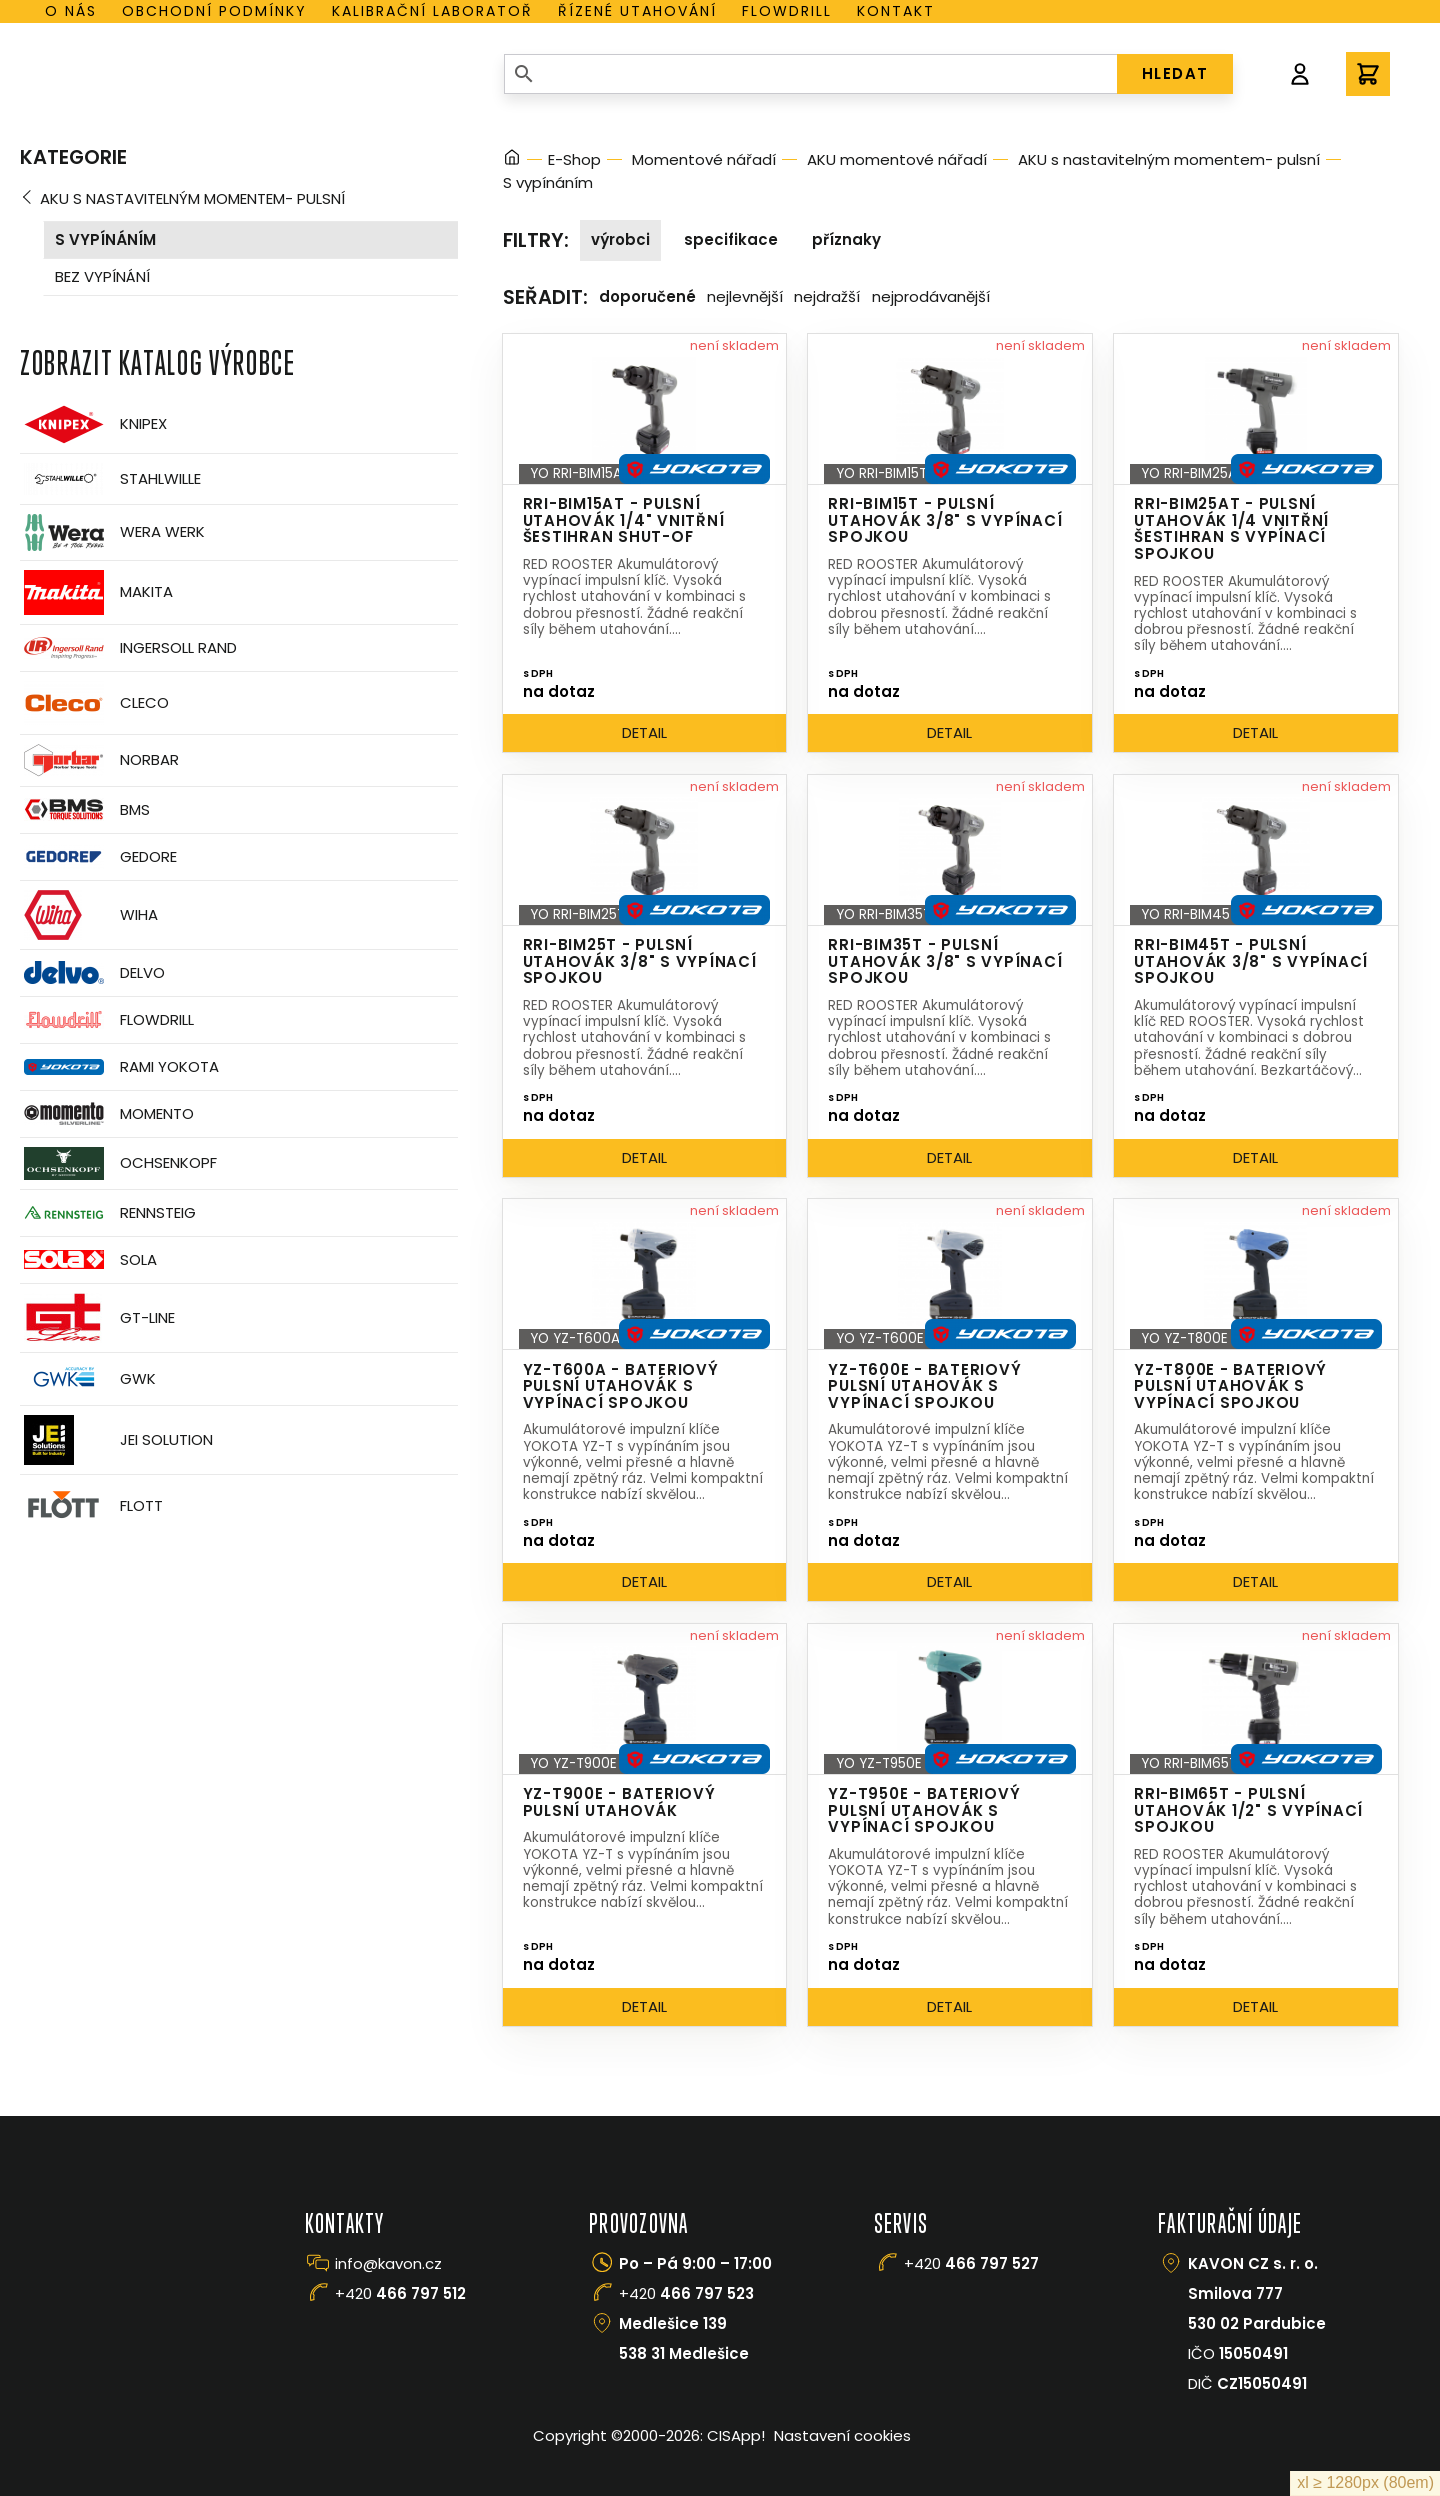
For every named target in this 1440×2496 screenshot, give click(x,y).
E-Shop (574, 159)
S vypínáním (105, 239)
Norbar (99, 760)
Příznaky (846, 239)
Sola (88, 1259)
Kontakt (896, 11)
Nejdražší (827, 296)
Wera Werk (112, 532)
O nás (71, 11)
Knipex (93, 424)
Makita (96, 592)
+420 (400, 2293)
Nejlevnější (745, 296)
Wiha (89, 915)
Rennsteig (108, 1213)
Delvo (92, 972)
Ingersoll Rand (128, 648)
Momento (107, 1113)
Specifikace (731, 239)
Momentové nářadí (704, 159)
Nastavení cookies (842, 2435)
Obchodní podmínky (214, 11)
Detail (644, 732)
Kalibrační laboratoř (432, 11)
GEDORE (98, 857)
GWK (88, 1379)
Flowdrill (787, 11)
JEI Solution (116, 1440)
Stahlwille (110, 479)
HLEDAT (1175, 73)
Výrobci (620, 239)
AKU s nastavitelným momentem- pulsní (192, 198)
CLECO (94, 703)
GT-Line (97, 1318)
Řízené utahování (637, 11)
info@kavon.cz (388, 2263)
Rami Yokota (119, 1067)
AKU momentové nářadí (897, 159)
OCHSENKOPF (118, 1163)
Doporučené (647, 296)
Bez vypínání (102, 276)
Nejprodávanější (931, 296)
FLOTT (91, 1506)
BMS (85, 809)
